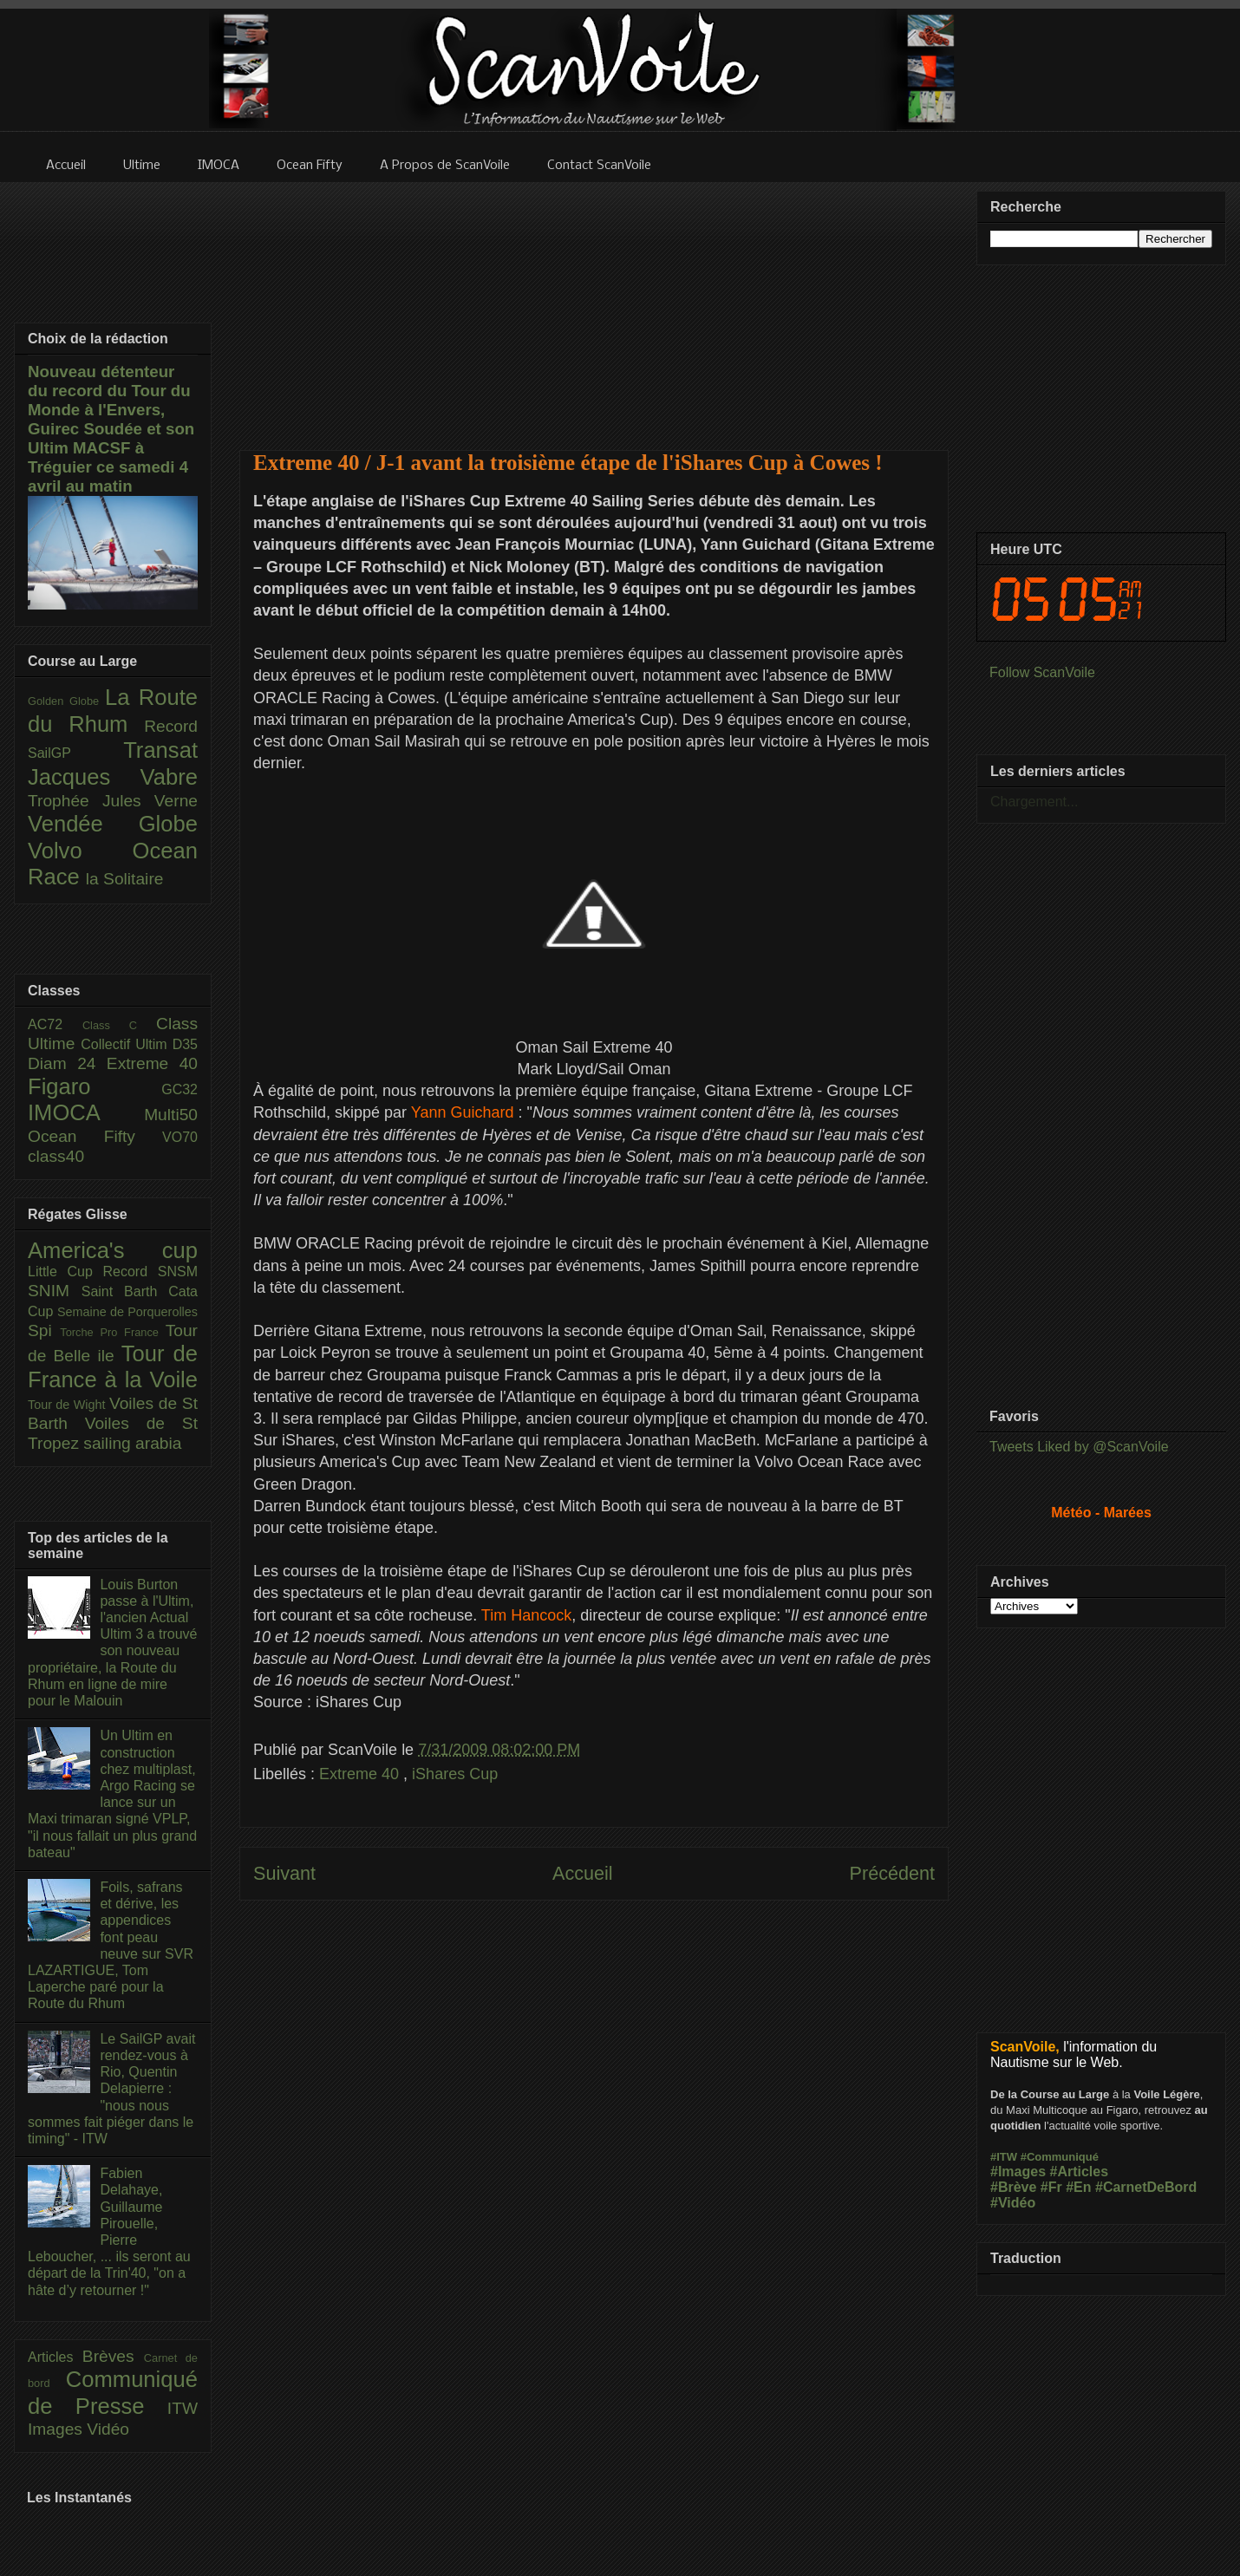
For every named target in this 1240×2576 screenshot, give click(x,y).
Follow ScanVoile (1042, 672)
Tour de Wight (68, 1405)
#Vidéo (1012, 2202)
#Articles (1079, 2171)
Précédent (892, 1873)
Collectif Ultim (126, 1044)
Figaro (94, 1086)
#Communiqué (1060, 2156)
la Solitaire (125, 879)
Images (57, 2429)
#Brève (1013, 2187)
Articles (55, 2357)
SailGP (75, 753)
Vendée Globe (113, 824)
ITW (182, 2408)
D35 (185, 1044)
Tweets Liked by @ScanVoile (1079, 1446)
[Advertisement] (594, 305)
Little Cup (65, 1271)
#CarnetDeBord (1146, 2187)
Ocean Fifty (95, 1136)
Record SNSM (150, 1271)
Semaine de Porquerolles (127, 1312)
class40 (56, 1156)
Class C (119, 1025)
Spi (44, 1330)
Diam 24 (67, 1063)
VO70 (180, 1137)
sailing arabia (132, 1443)
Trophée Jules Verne (113, 801)
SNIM (55, 1290)
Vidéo (108, 2429)
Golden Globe (66, 701)
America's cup (113, 1250)
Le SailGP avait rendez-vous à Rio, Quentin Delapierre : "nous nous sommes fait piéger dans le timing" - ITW (111, 2088)
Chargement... (1034, 801)
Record (171, 726)
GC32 (179, 1089)
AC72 (55, 1024)
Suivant (284, 1873)
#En (1078, 2187)
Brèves (113, 2356)
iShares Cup (455, 1774)
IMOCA (86, 1112)
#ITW (1003, 2156)
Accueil (582, 1873)
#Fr (1051, 2187)
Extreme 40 (361, 1774)
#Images (1018, 2171)
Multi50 (171, 1114)
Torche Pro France (112, 1332)
